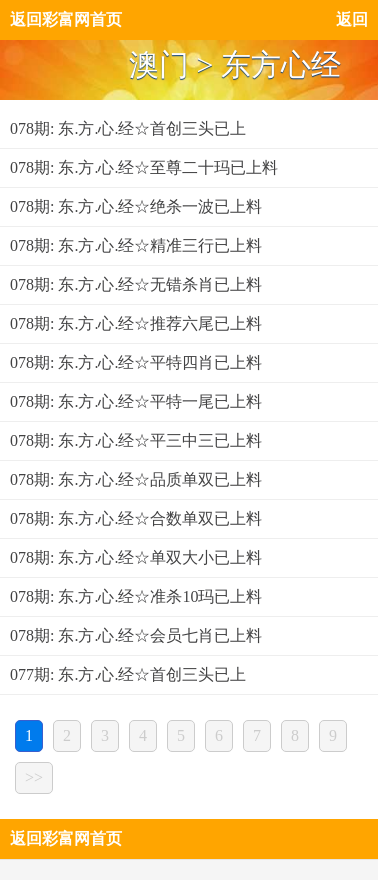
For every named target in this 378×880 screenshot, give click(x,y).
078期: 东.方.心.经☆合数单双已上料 (136, 518)
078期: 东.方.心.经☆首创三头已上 (128, 128)
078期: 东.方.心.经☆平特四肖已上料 (136, 362)
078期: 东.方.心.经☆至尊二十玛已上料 (144, 167)
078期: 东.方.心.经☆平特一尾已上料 (136, 401)
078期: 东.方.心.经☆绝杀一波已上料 (136, 206)
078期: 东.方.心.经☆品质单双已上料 (136, 479)
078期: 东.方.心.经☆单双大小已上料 (136, 557)
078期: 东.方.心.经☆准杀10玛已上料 (136, 596)
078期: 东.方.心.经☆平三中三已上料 (136, 440)
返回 (352, 19)
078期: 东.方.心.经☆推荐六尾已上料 (136, 323)
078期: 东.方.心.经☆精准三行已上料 (136, 245)
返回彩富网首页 (66, 19)
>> (34, 777)
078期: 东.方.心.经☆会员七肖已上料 (136, 635)
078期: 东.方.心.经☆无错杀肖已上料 (136, 284)
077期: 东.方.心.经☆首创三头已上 (128, 674)
